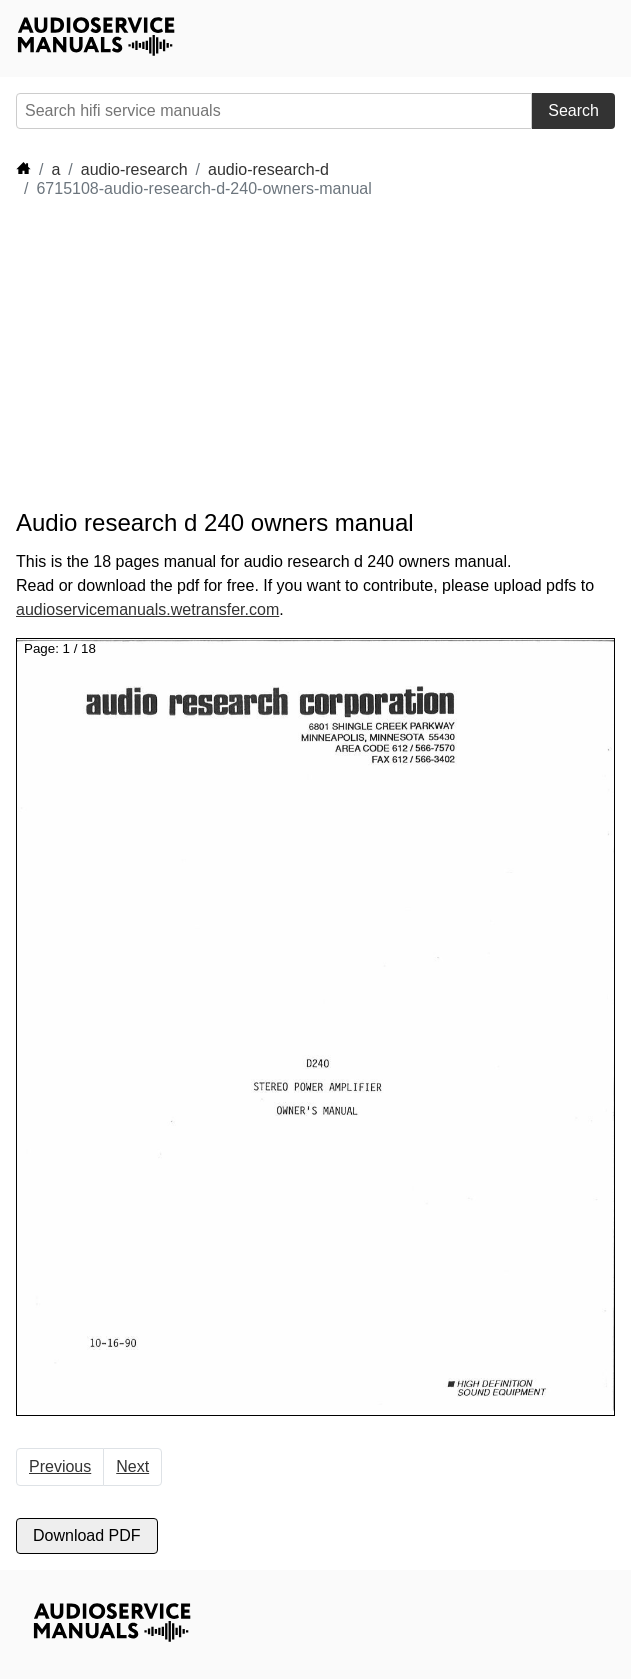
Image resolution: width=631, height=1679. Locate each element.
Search (573, 110)
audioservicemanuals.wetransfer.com (147, 609)
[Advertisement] (196, 354)
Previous (60, 1466)
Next (132, 1466)
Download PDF (87, 1535)
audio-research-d (268, 169)
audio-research (134, 169)
